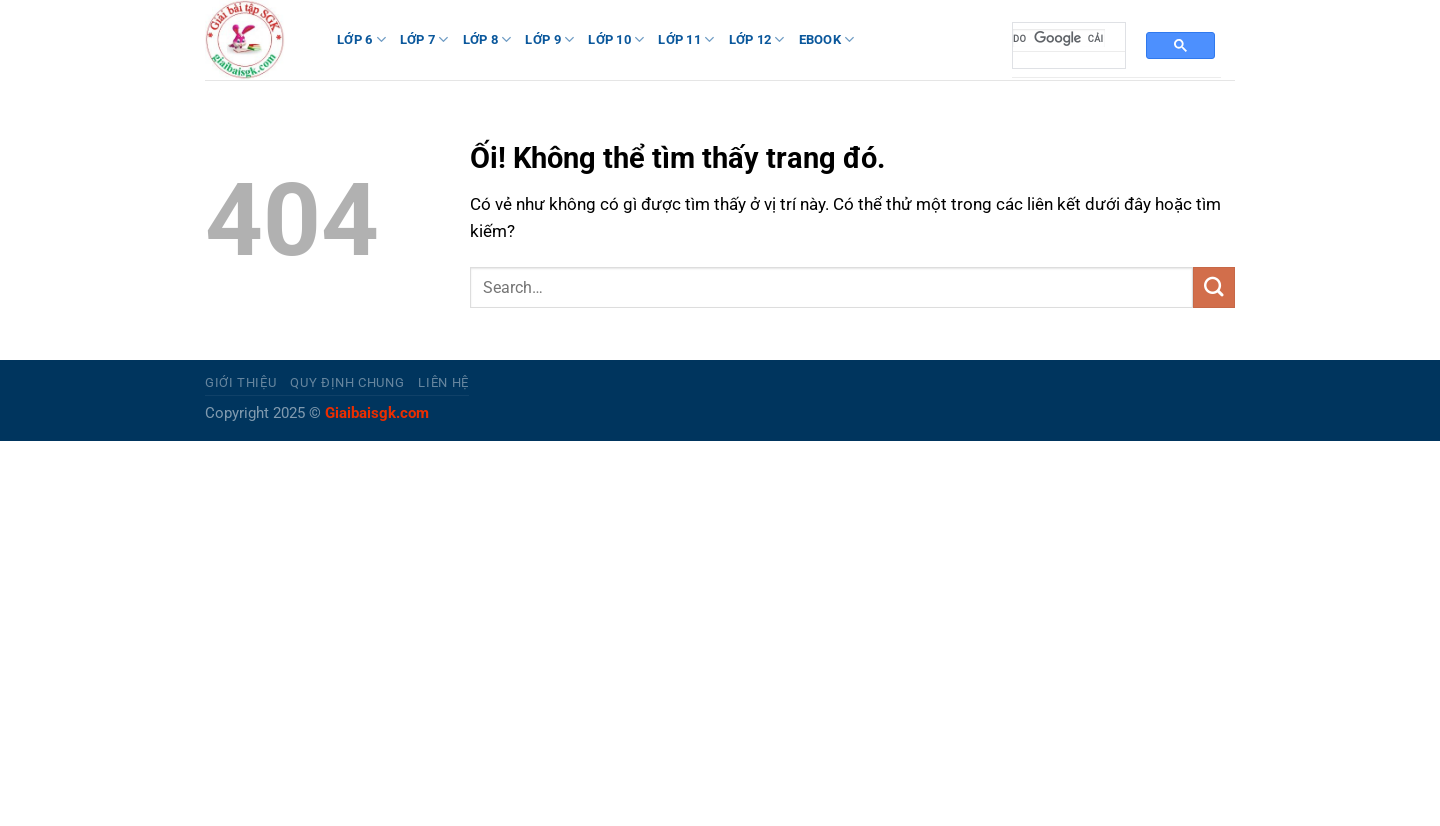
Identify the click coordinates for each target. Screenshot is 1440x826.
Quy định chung (347, 382)
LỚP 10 (616, 39)
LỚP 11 (686, 39)
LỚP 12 (757, 39)
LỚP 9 (549, 39)
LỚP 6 (361, 39)
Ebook (827, 39)
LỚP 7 (424, 39)
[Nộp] (1214, 287)
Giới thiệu (240, 382)
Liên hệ (443, 382)
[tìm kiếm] (1059, 38)
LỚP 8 (487, 39)
